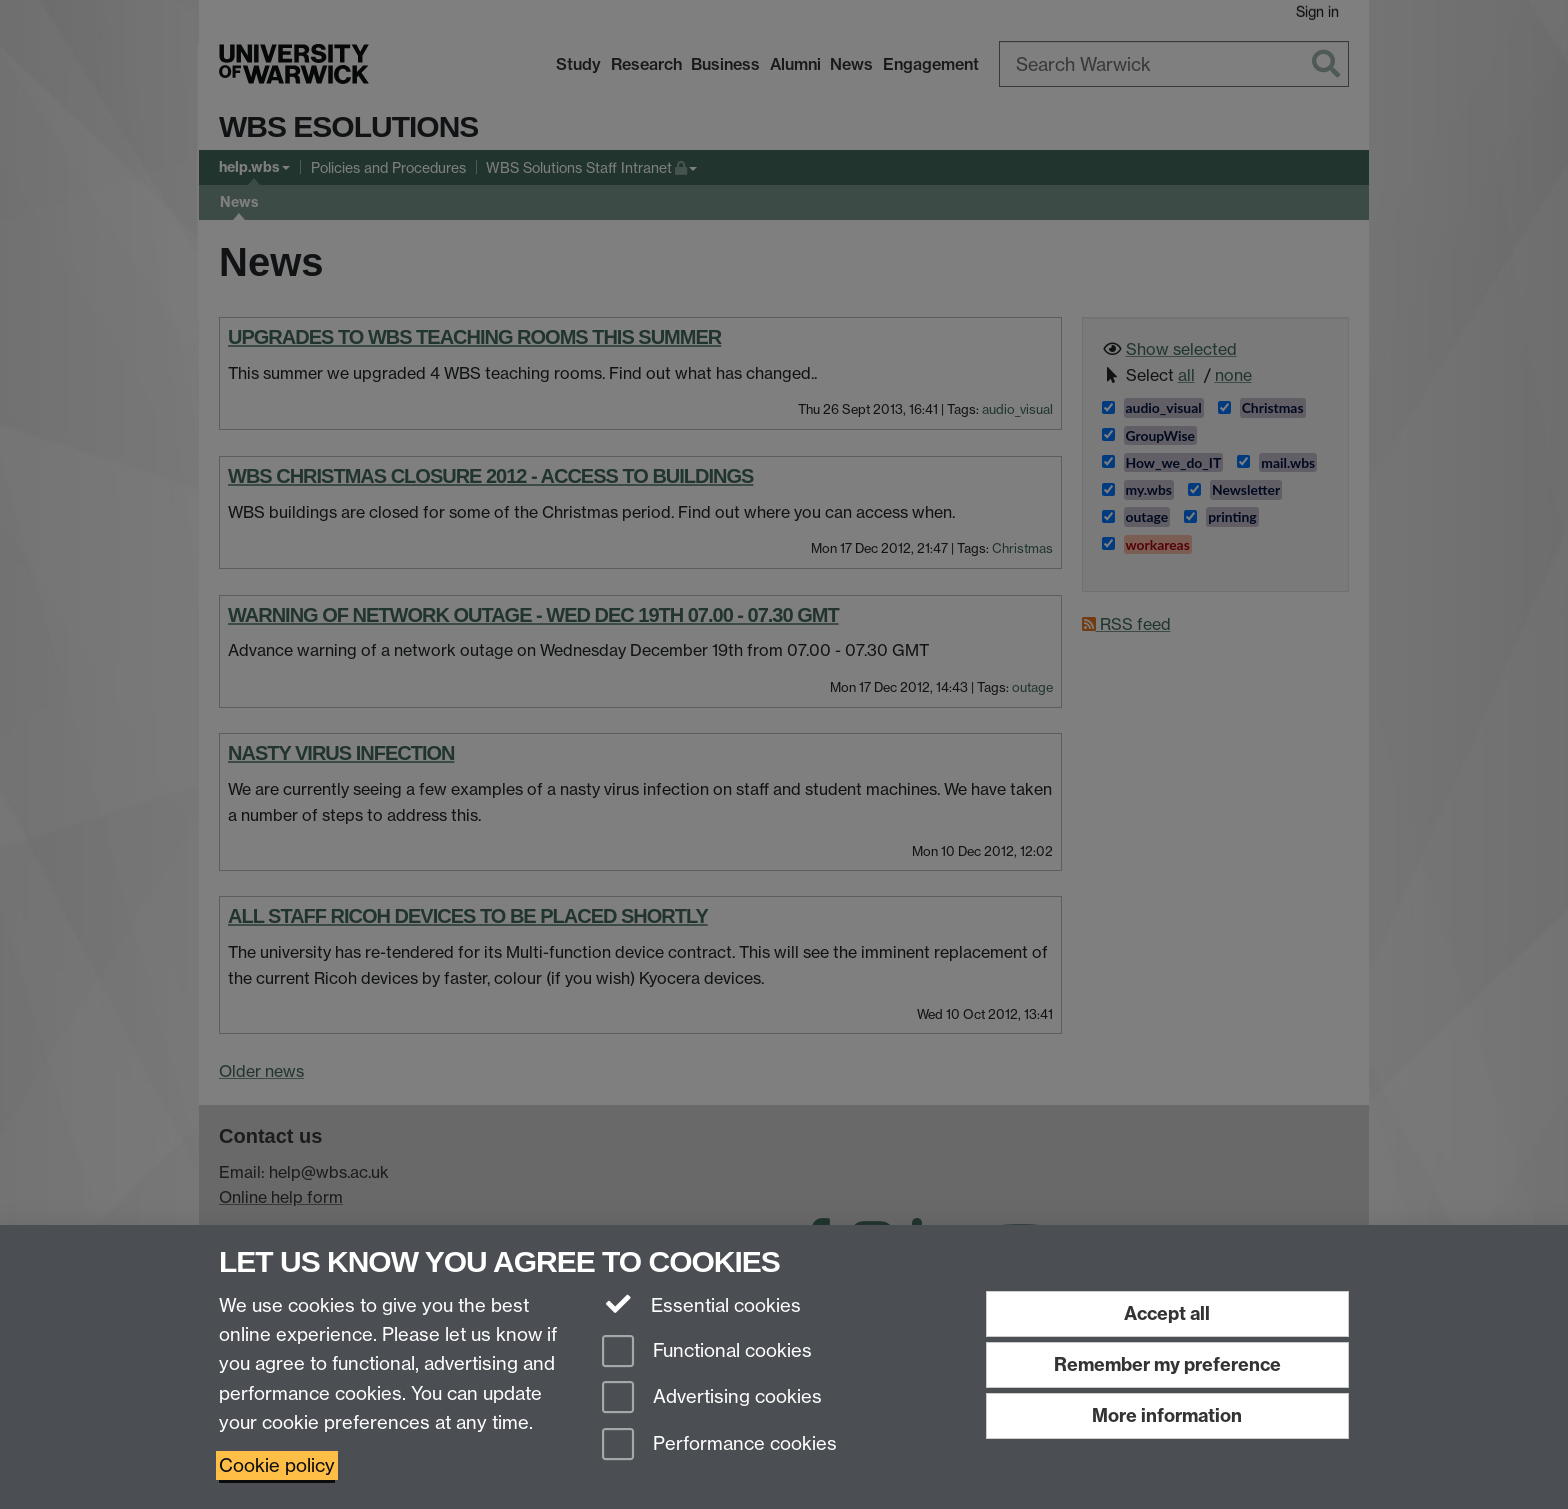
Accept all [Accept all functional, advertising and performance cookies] (1167, 1313)
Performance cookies (719, 1445)
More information (1167, 1415)
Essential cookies (701, 1304)
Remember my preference (1167, 1364)
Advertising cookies (712, 1398)
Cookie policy (277, 1465)
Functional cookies (707, 1352)
